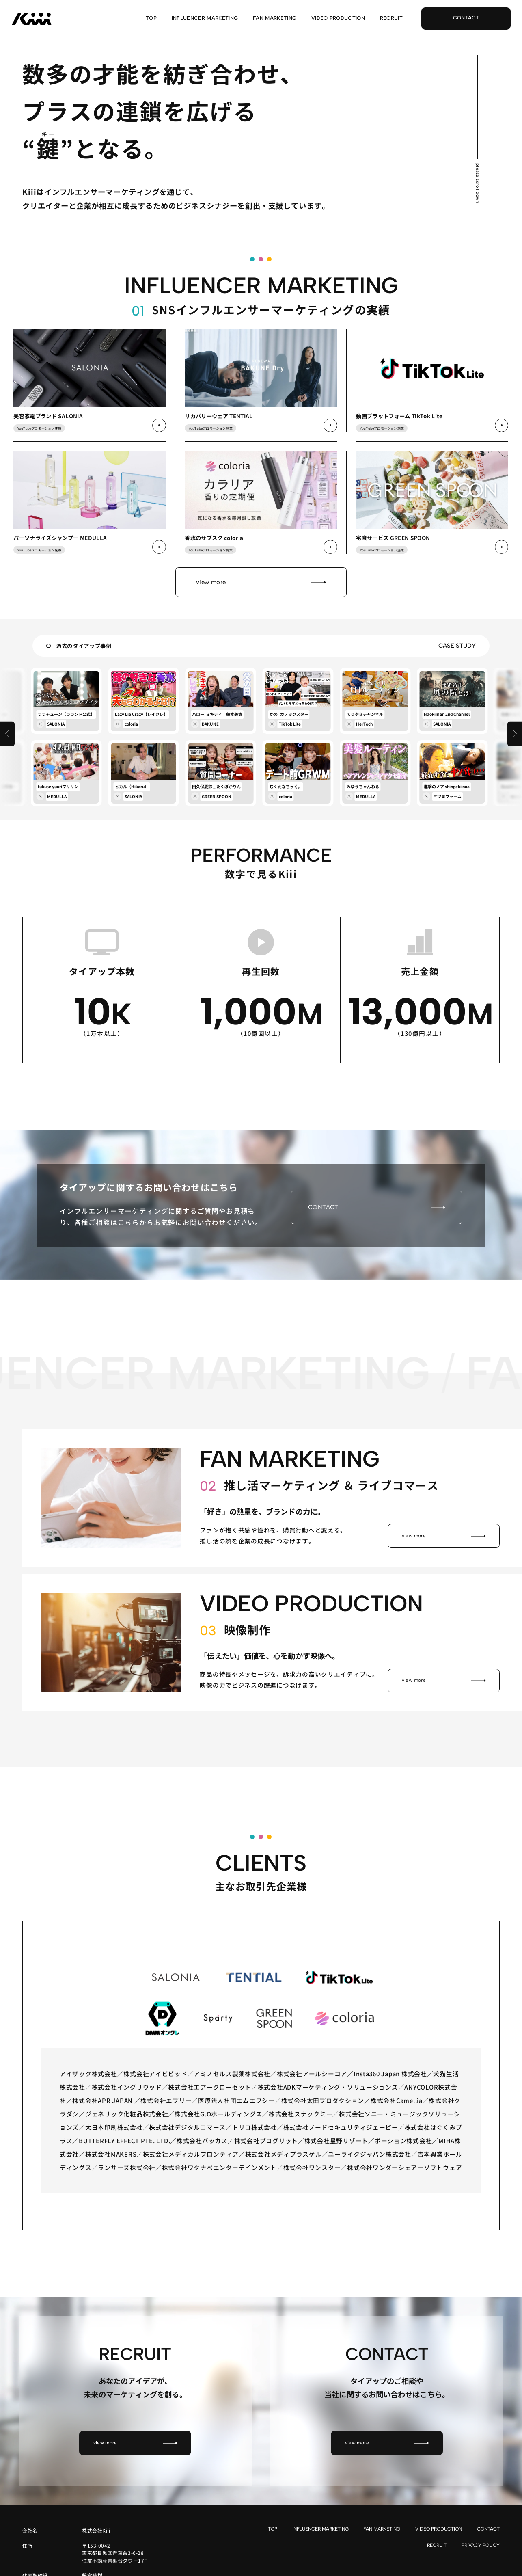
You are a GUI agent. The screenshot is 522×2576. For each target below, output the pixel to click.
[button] (8, 766)
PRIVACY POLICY (481, 2562)
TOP (151, 18)
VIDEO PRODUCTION (338, 18)
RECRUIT (391, 18)
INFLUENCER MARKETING (205, 18)
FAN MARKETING (274, 18)
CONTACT (488, 2546)
